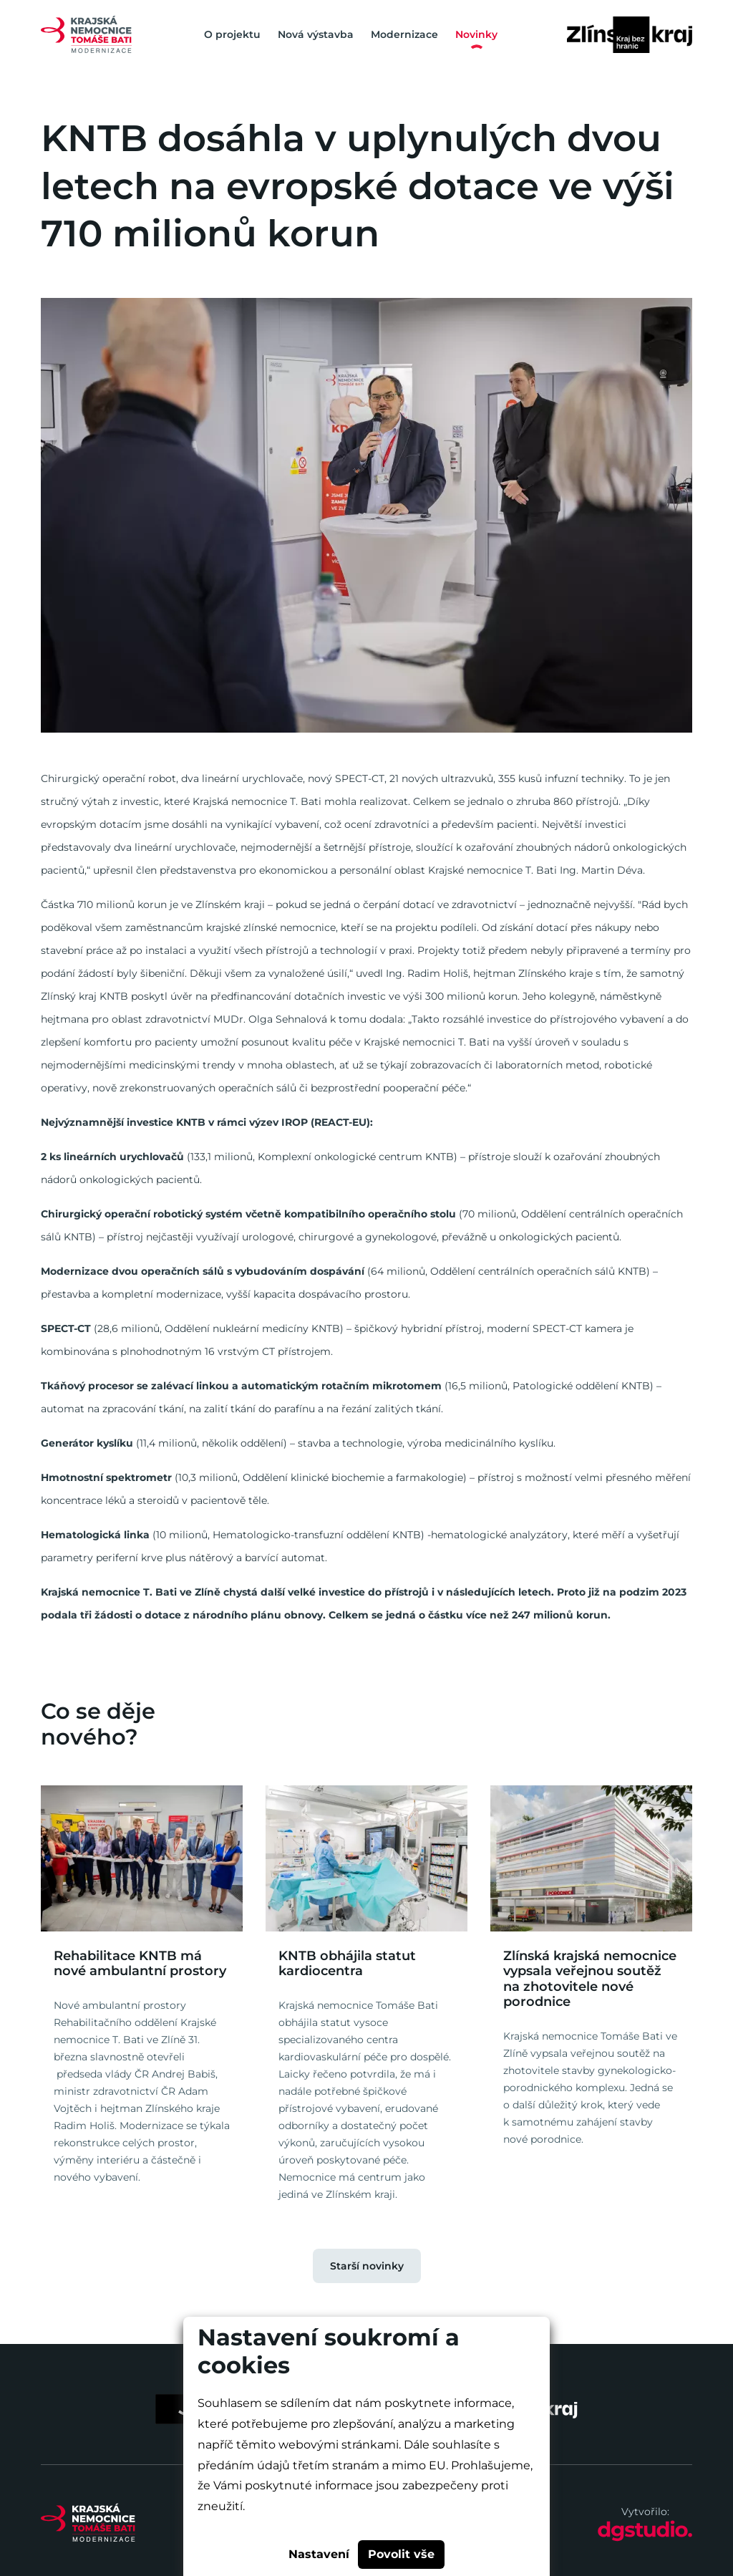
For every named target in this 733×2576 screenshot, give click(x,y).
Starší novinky (367, 2265)
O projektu (232, 34)
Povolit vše (401, 2554)
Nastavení (318, 2554)
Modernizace (404, 34)
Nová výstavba (316, 34)
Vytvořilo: (645, 2523)
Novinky (476, 34)
